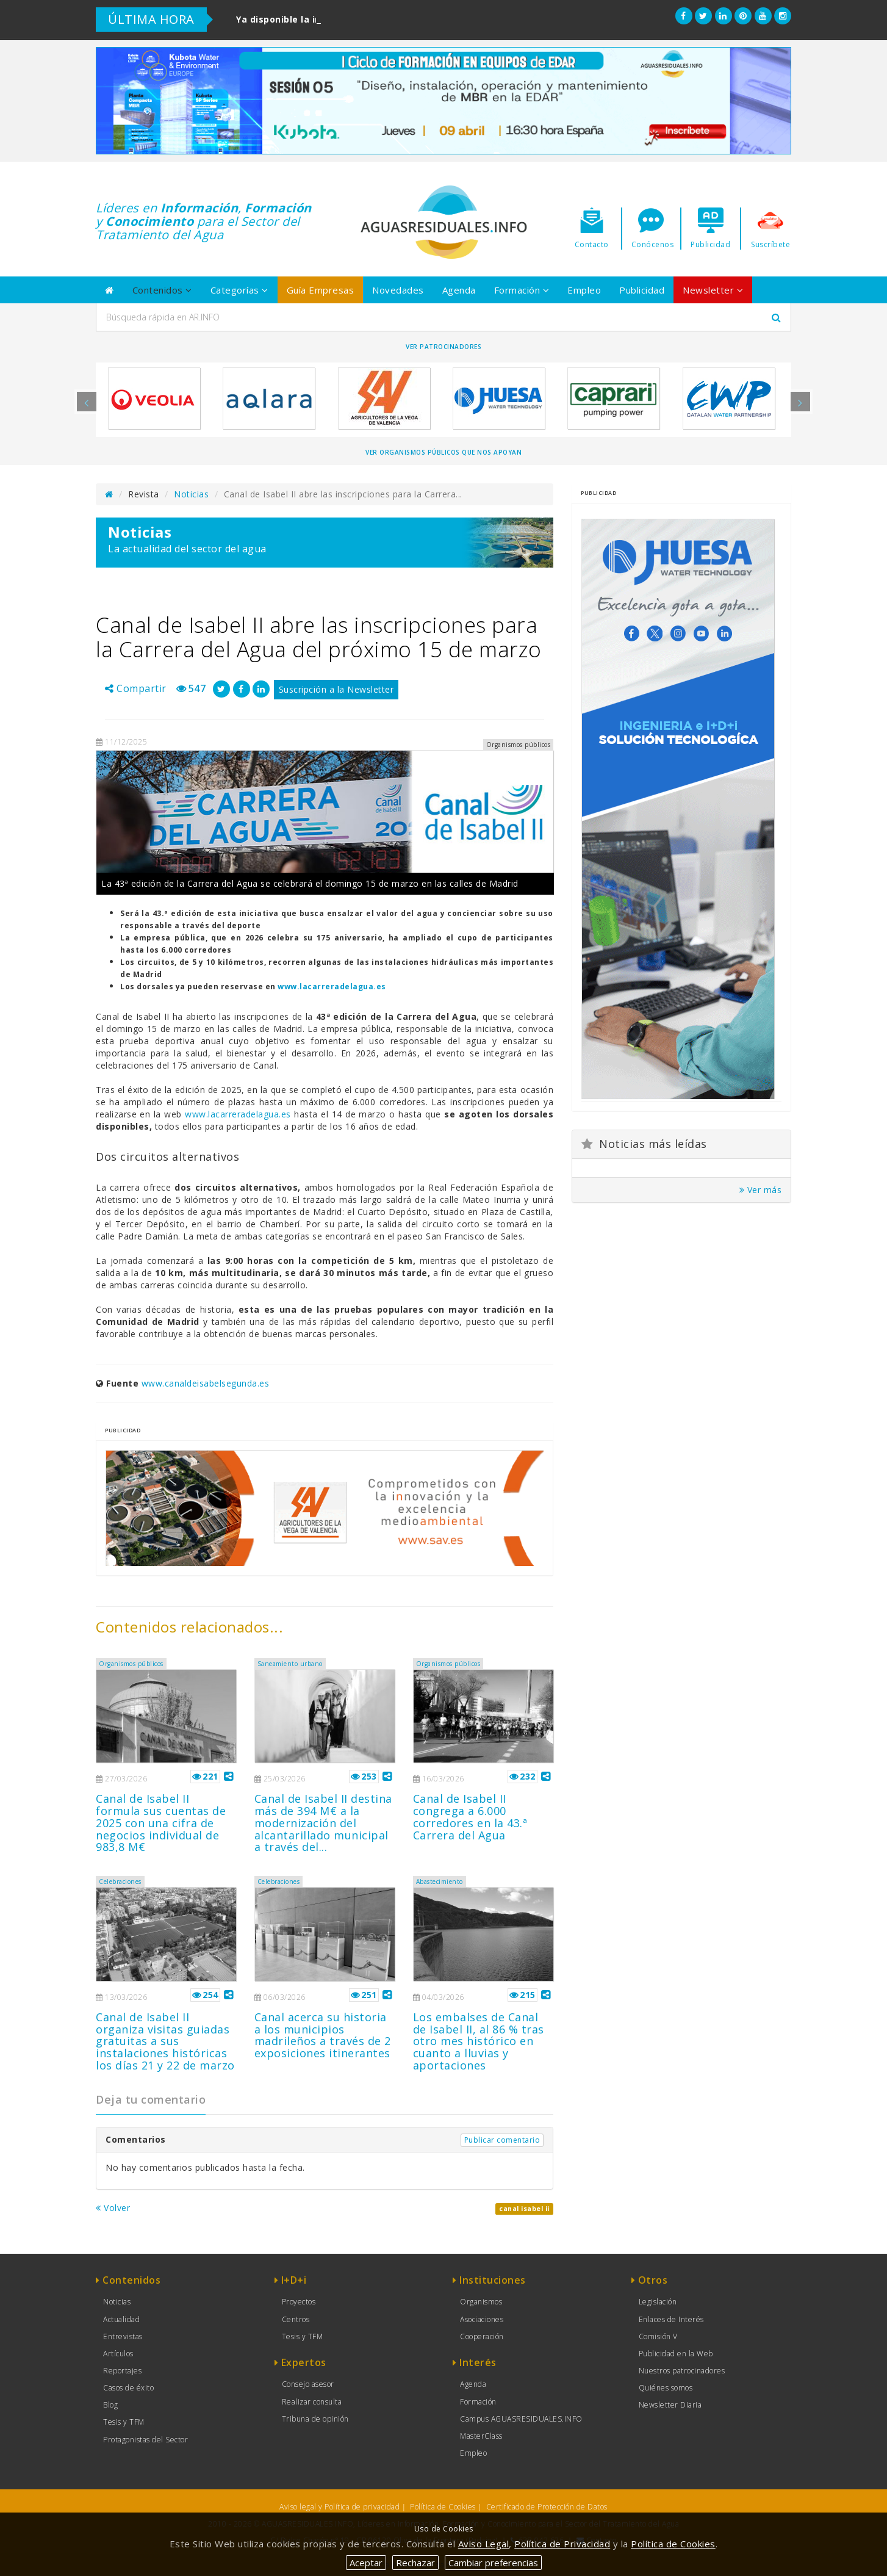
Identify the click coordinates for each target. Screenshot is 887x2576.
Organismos (481, 2301)
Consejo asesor (308, 2384)
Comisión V (658, 2336)
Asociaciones (481, 2319)
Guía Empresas (320, 290)
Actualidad (121, 2319)
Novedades (398, 290)
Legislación (658, 2301)
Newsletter (713, 290)
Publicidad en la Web (676, 2353)
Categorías (239, 290)
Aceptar (366, 2562)
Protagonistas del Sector (145, 2439)
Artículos (118, 2353)
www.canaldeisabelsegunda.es (206, 1383)
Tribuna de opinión (315, 2419)
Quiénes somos (666, 2388)
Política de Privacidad (562, 2544)
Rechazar (415, 2562)
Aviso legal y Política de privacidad (339, 2507)
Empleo (584, 290)
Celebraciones (120, 1881)
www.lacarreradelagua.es (332, 986)
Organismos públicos (131, 1663)
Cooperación (482, 2336)
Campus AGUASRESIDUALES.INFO (521, 2419)
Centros (296, 2319)
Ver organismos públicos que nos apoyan (443, 452)
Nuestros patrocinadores (682, 2370)
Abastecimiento (439, 1881)
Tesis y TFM (124, 2422)
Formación (522, 290)
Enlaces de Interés (671, 2319)
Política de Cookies (443, 2507)
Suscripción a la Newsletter (336, 689)
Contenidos (162, 290)
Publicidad (641, 290)
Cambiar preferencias (493, 2562)
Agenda (459, 290)
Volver (113, 2207)
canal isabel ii (524, 2208)
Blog (110, 2405)
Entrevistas (123, 2336)
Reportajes (122, 2370)
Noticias (191, 494)
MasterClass (481, 2436)
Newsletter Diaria (670, 2405)
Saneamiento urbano (290, 1663)
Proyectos (299, 2301)
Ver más (760, 1190)
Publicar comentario (502, 2140)
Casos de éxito (128, 2388)
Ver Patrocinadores (443, 346)
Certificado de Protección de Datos (547, 2507)
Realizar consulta (312, 2402)
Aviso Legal (483, 2544)
